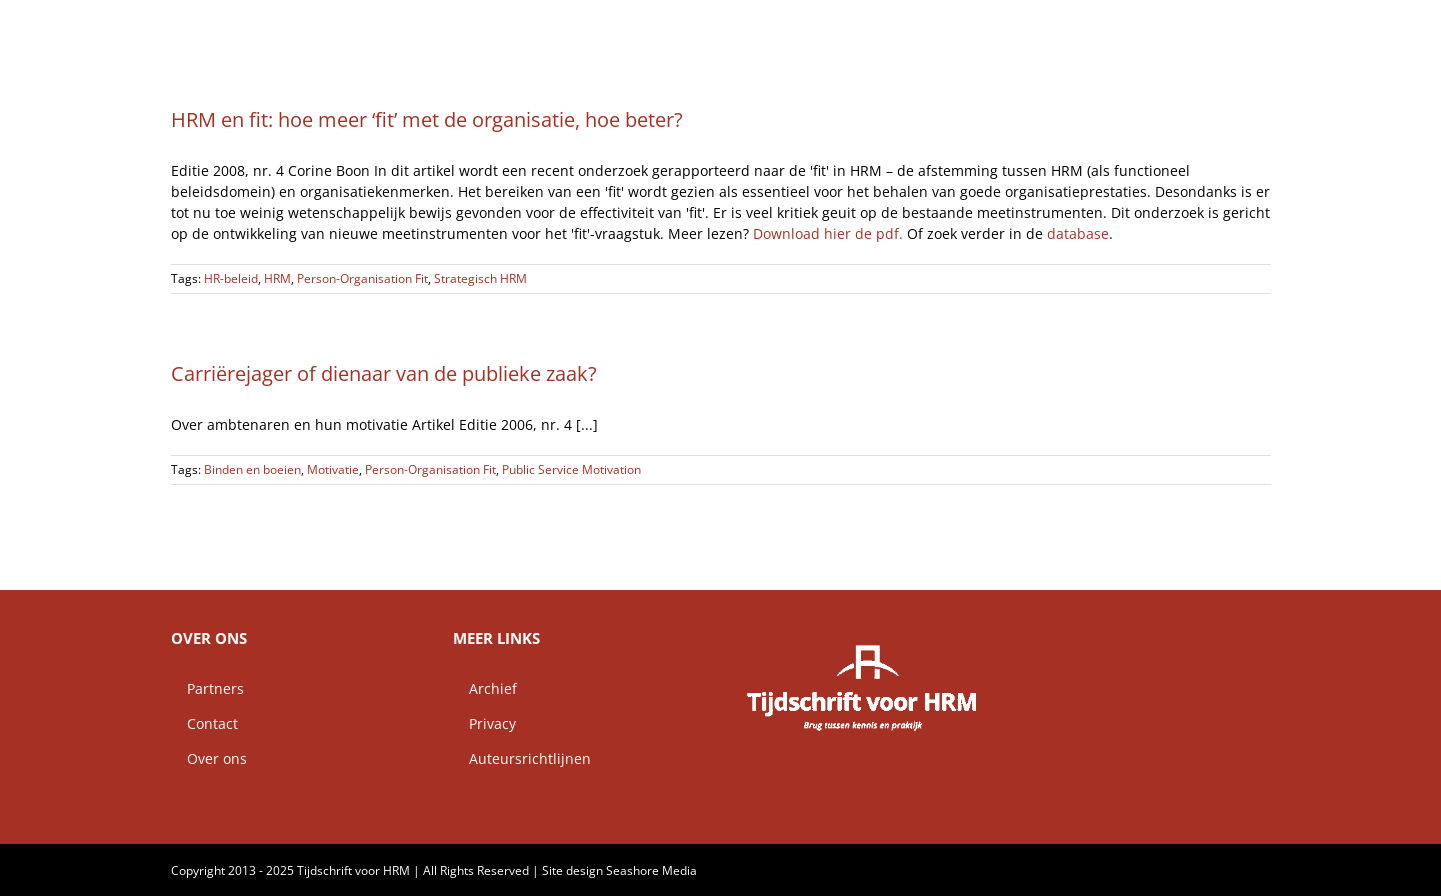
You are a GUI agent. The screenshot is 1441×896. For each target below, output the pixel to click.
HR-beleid (231, 278)
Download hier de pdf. (830, 233)
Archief (485, 688)
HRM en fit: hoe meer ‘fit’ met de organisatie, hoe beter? (427, 119)
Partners (207, 688)
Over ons (209, 758)
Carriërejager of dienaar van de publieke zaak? (384, 373)
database (1078, 233)
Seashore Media (651, 870)
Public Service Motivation (571, 469)
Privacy (484, 723)
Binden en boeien (252, 469)
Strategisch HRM (480, 278)
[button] (1239, 25)
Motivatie (333, 469)
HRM (277, 278)
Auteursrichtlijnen (522, 758)
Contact (204, 723)
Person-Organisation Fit (362, 278)
